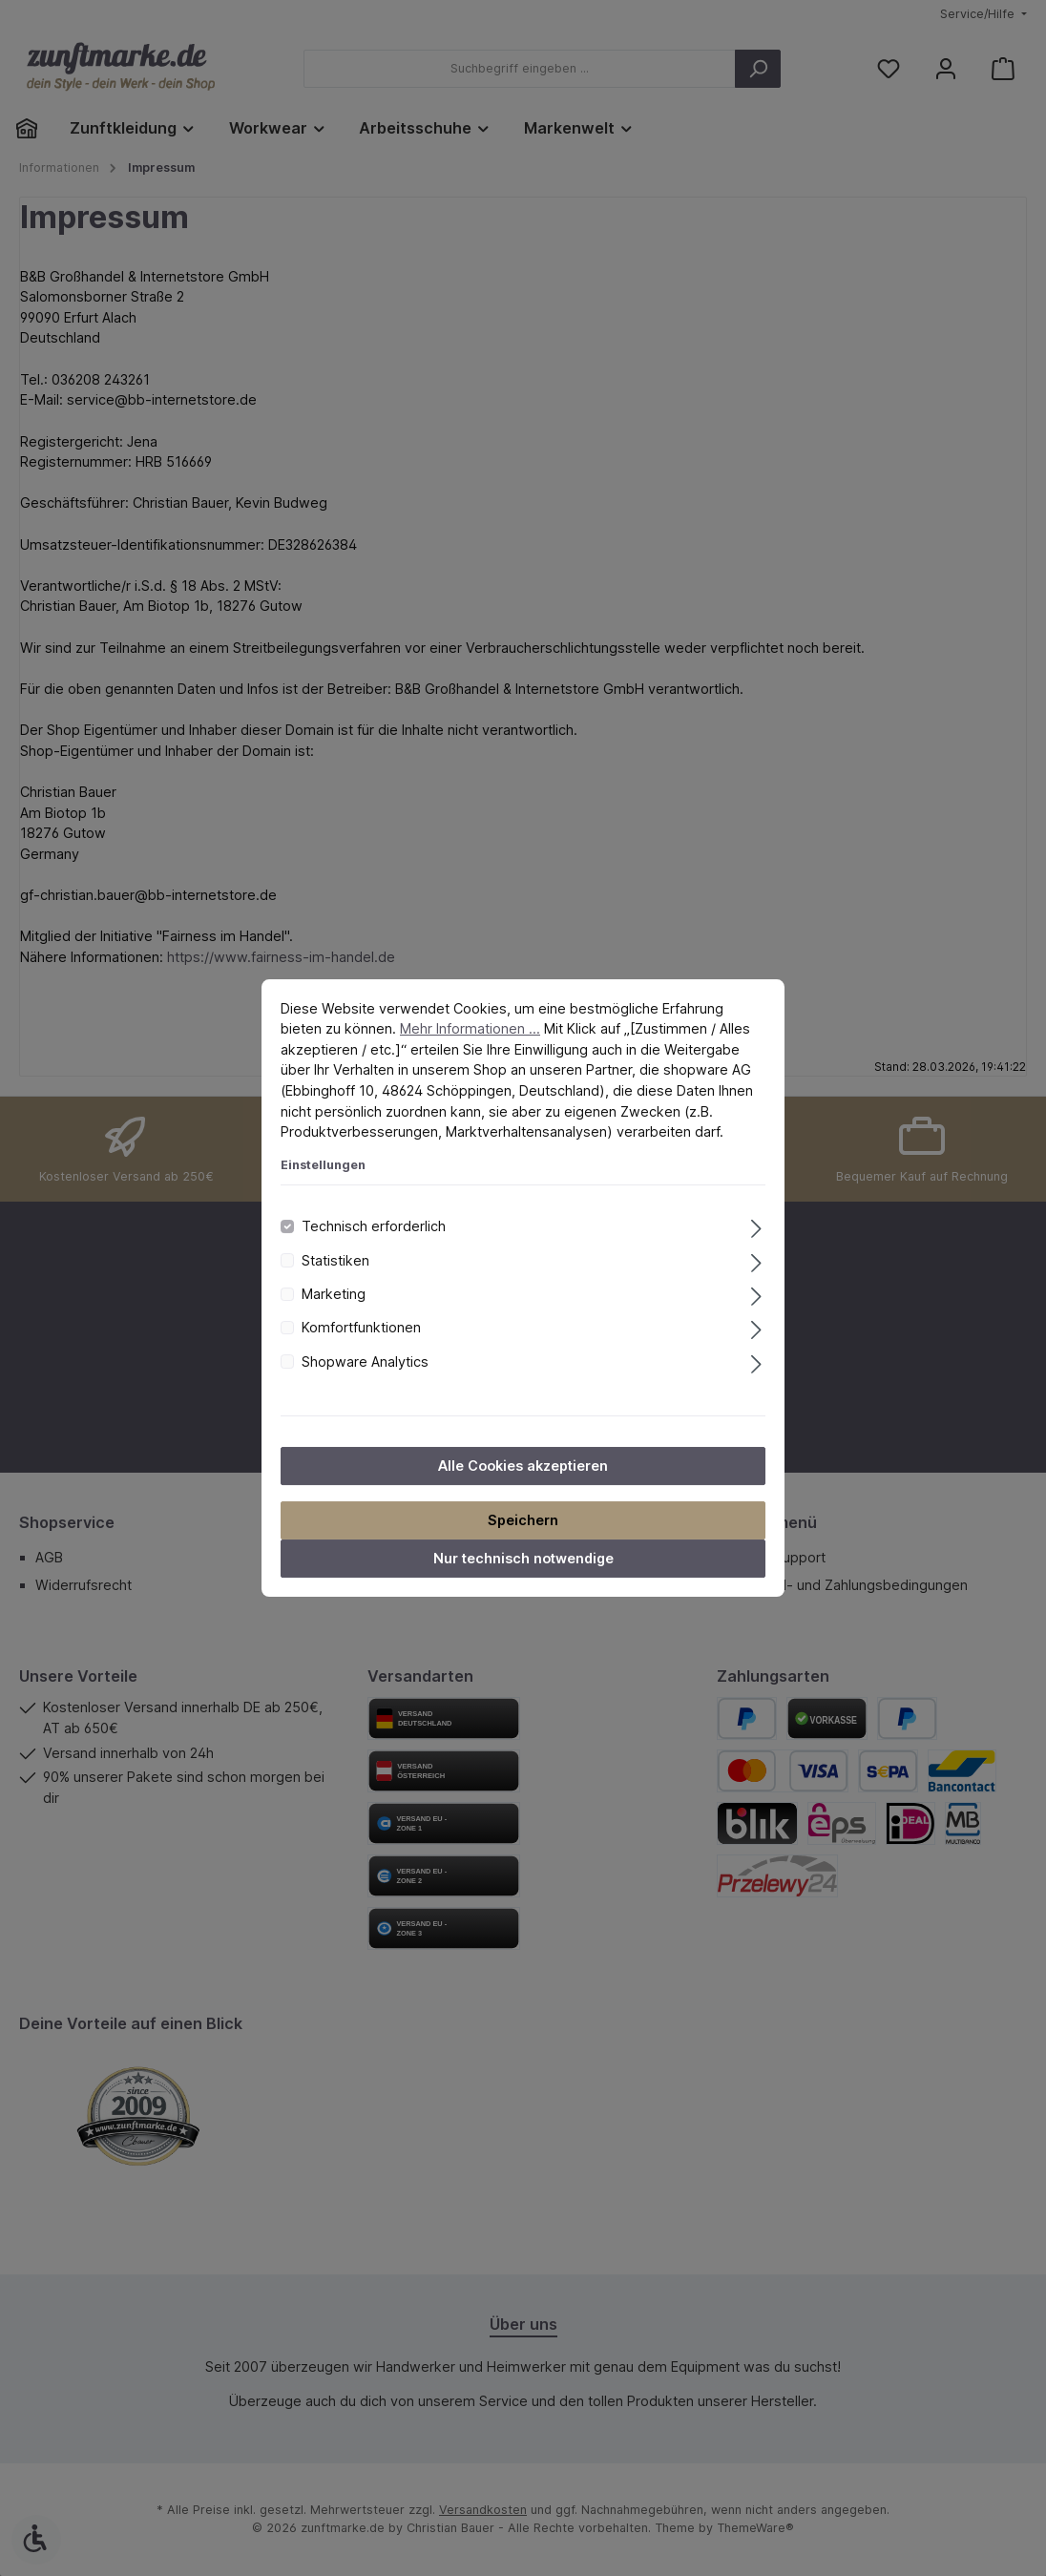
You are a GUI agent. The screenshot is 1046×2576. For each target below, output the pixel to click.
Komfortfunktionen (361, 1327)
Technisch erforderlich (374, 1226)
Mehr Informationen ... (470, 1028)
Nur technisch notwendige (523, 1558)
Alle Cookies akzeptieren (523, 1465)
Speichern (523, 1520)
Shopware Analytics (365, 1361)
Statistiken (335, 1260)
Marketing (334, 1294)
